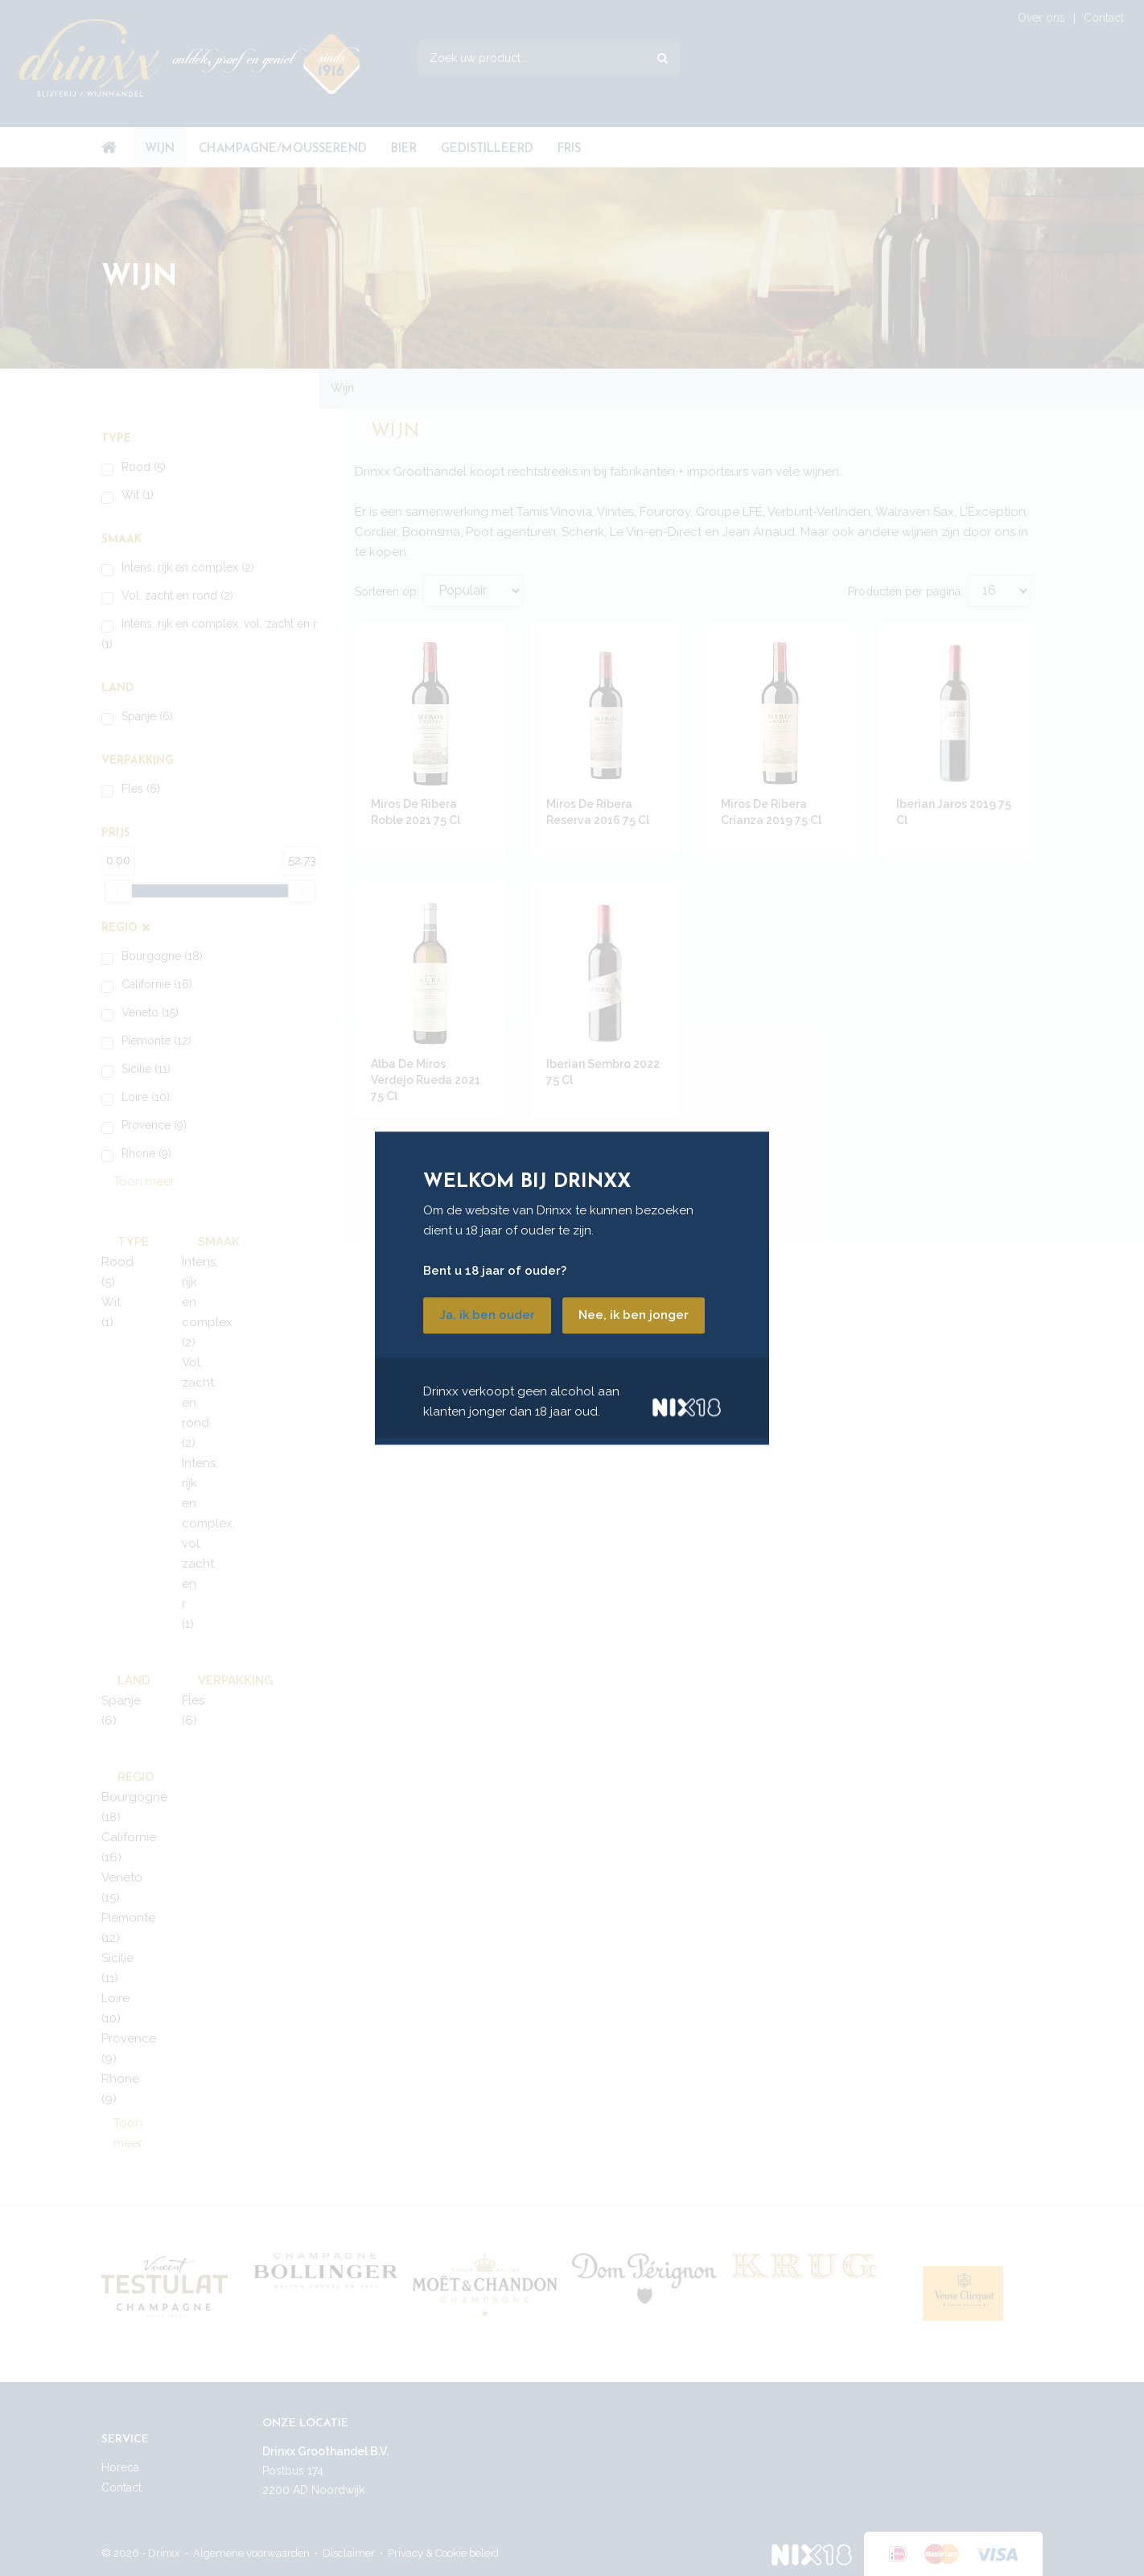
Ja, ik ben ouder (487, 1315)
